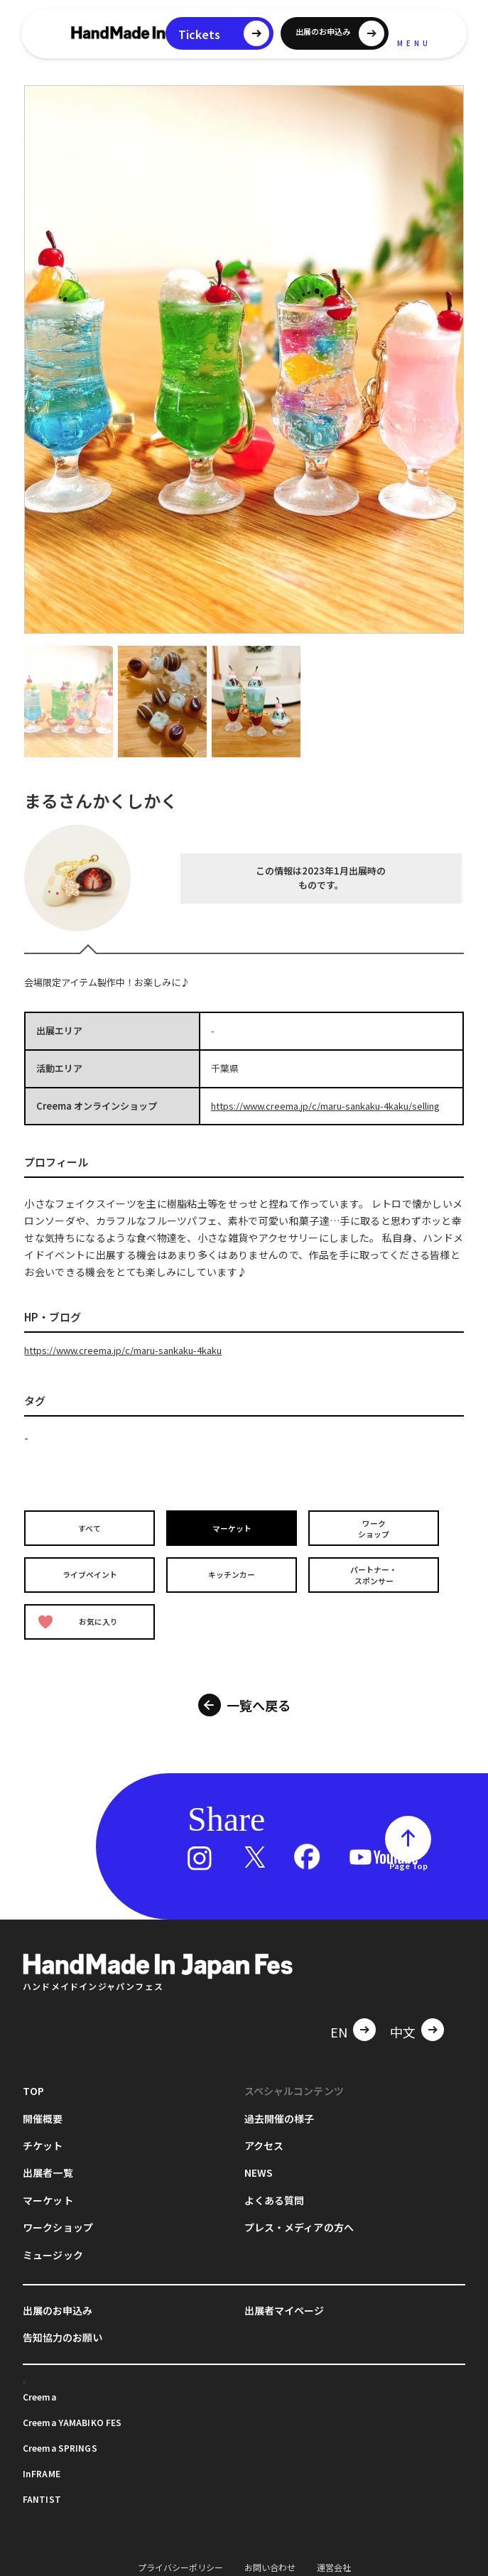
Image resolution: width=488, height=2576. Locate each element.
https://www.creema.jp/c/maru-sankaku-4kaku (123, 1350)
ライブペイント (91, 1572)
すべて (91, 1528)
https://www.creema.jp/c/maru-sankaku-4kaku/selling (325, 1106)
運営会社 (334, 2559)
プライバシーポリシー (180, 2559)
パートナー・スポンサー (375, 1572)
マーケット (233, 1528)
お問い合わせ (269, 2559)
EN (338, 2024)
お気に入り (80, 1616)
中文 (403, 2024)
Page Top (408, 1857)
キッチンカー (233, 1572)
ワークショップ (375, 1527)
